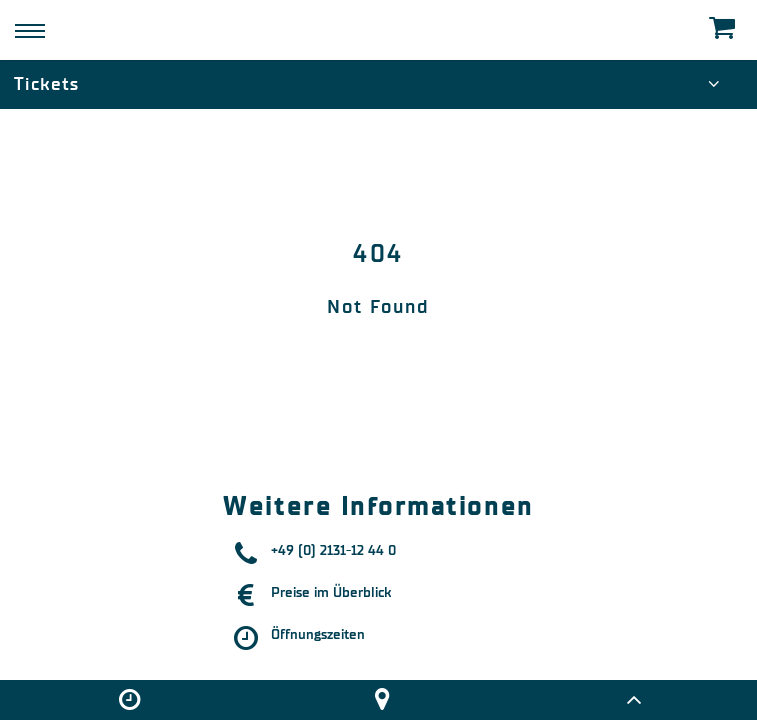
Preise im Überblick (331, 592)
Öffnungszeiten (318, 634)
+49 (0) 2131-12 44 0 (333, 550)
